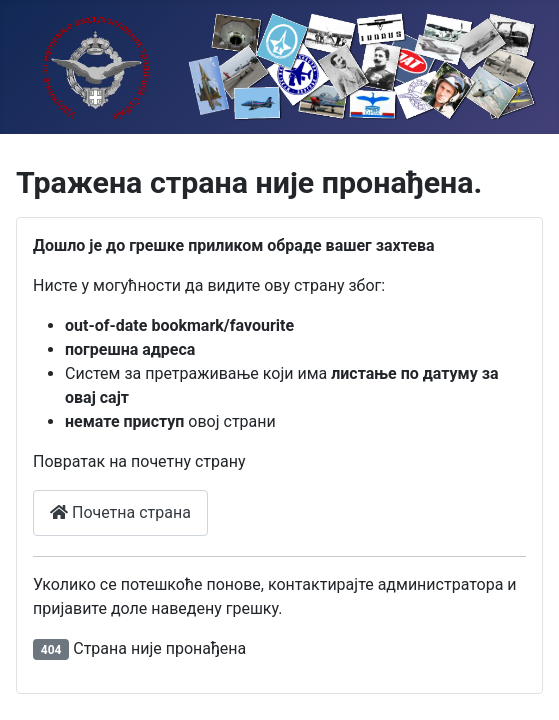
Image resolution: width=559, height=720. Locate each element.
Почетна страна (120, 512)
